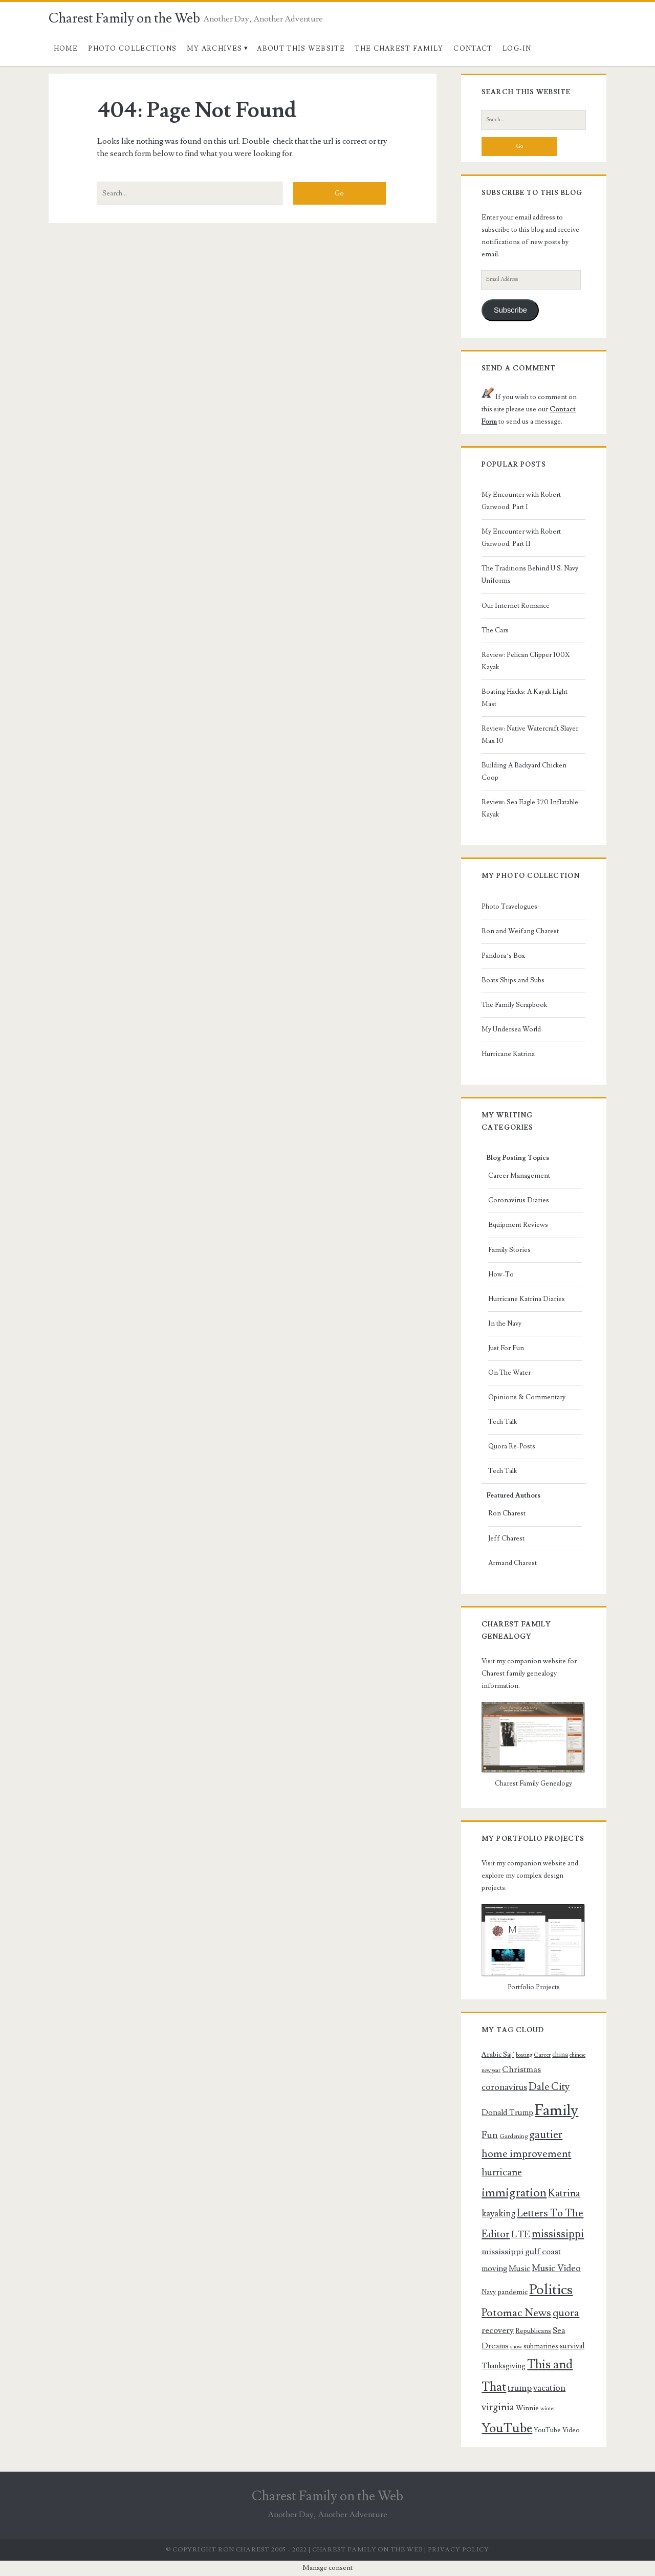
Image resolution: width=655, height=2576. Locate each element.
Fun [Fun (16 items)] (490, 2135)
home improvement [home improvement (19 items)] (526, 2154)
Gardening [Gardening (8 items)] (513, 2136)
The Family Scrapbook (514, 1005)
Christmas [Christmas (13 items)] (521, 2069)
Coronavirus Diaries (518, 1200)
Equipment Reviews (518, 1225)
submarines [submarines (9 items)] (540, 2346)
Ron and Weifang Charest (520, 931)
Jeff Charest (506, 1538)
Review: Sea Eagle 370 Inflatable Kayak (530, 808)
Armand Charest (512, 1563)
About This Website (300, 49)
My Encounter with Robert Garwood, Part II (521, 537)
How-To (501, 1274)
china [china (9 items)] (560, 2055)
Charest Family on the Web (124, 18)
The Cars (495, 630)
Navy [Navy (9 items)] (489, 2292)
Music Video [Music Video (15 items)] (556, 2268)
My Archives (214, 49)
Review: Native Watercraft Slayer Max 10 (530, 734)
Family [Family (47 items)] (556, 2110)
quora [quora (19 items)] (566, 2313)
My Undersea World (511, 1029)
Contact (472, 49)
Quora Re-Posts (511, 1446)
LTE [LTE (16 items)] (520, 2234)
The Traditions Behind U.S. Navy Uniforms (530, 574)
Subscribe (510, 310)
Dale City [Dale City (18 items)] (549, 2087)
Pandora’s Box (503, 956)
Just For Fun (506, 1348)
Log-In (517, 49)
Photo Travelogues (509, 906)
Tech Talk (502, 1422)
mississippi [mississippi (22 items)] (558, 2234)
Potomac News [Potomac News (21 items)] (516, 2313)
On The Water (509, 1373)
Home (66, 49)
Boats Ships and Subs (513, 980)
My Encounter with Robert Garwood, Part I (521, 501)
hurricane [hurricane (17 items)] (502, 2172)
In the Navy (504, 1323)
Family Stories (509, 1250)
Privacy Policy (458, 2549)
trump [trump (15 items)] (520, 2388)
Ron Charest (507, 1513)
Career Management (519, 1176)
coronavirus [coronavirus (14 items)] (504, 2087)
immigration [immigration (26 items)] (514, 2192)
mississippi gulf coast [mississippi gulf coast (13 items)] (521, 2251)
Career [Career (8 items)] (542, 2055)
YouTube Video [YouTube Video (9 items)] (557, 2430)
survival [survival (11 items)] (572, 2346)
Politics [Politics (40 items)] (551, 2290)
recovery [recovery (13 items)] (498, 2330)
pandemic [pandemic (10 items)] (512, 2292)
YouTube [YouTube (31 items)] (507, 2428)
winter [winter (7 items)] (547, 2408)
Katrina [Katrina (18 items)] (564, 2193)
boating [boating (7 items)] (524, 2055)
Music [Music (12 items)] (519, 2268)
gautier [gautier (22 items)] (545, 2134)
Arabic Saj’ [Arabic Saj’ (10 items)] (498, 2054)
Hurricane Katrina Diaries (526, 1299)
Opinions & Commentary (526, 1397)
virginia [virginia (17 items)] (498, 2407)
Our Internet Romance (516, 606)
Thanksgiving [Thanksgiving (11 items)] (504, 2366)
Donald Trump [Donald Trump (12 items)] (507, 2112)
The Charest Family (399, 49)
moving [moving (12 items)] (494, 2268)
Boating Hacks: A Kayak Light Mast (524, 698)
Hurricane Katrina (508, 1054)
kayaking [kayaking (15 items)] (498, 2213)
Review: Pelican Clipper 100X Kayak (526, 661)
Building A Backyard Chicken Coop (524, 771)
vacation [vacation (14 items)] (549, 2388)
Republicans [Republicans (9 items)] (533, 2331)
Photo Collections (132, 49)
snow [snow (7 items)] (516, 2346)
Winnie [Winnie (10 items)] (527, 2408)
